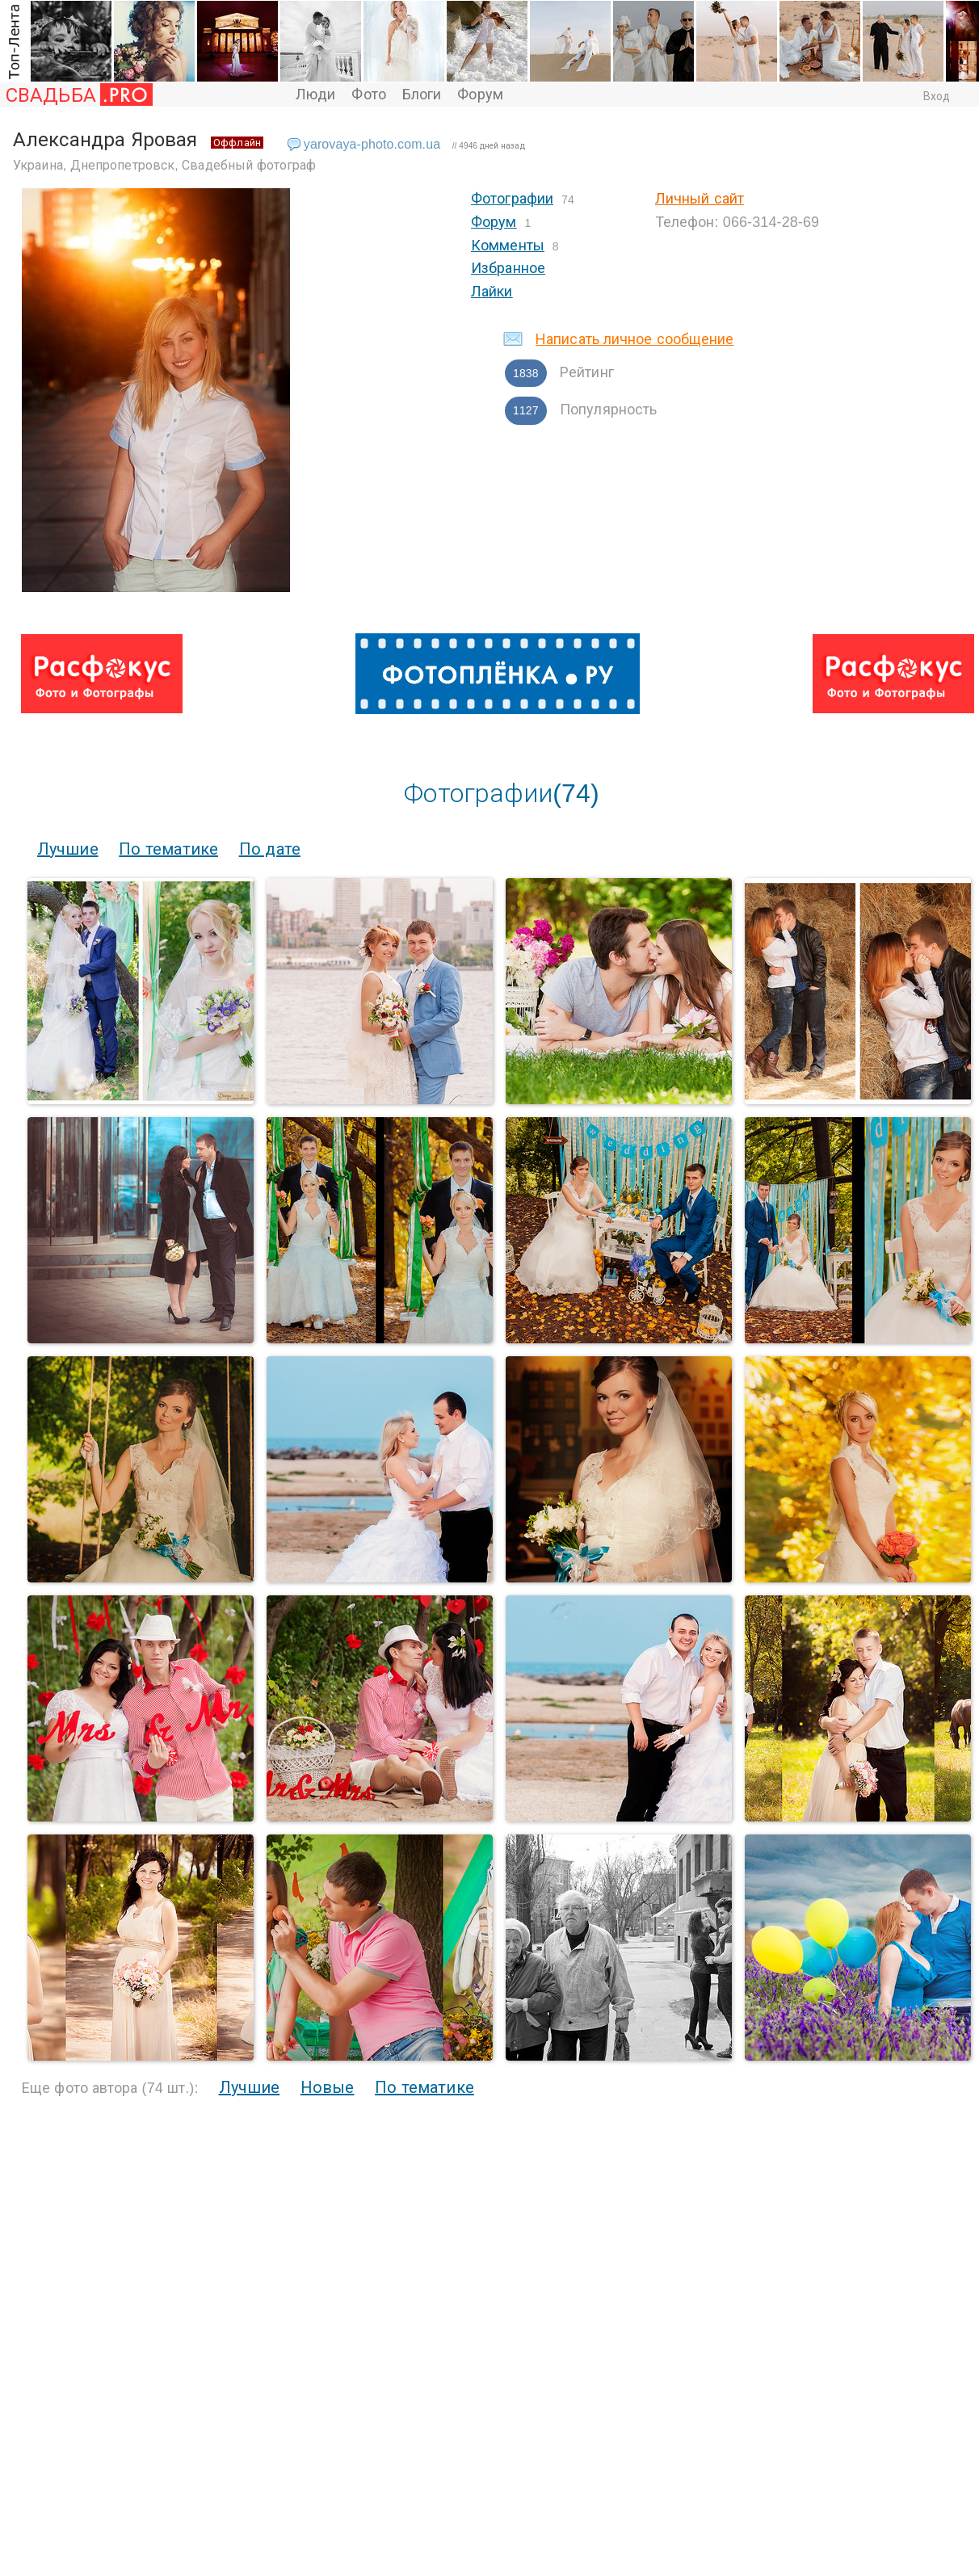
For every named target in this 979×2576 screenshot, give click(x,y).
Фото (368, 94)
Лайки (492, 292)
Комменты (507, 245)
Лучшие (68, 849)
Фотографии (512, 199)
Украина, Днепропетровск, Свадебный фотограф (165, 165)
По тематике (168, 849)
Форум (480, 94)
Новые (327, 2087)
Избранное (508, 268)
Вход (936, 96)
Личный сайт (699, 199)
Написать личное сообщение (635, 339)
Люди (315, 94)
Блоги (422, 94)
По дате (269, 849)
